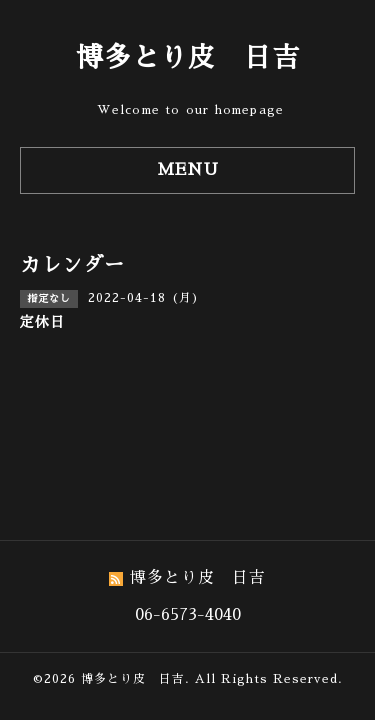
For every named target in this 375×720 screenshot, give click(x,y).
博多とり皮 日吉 (188, 57)
